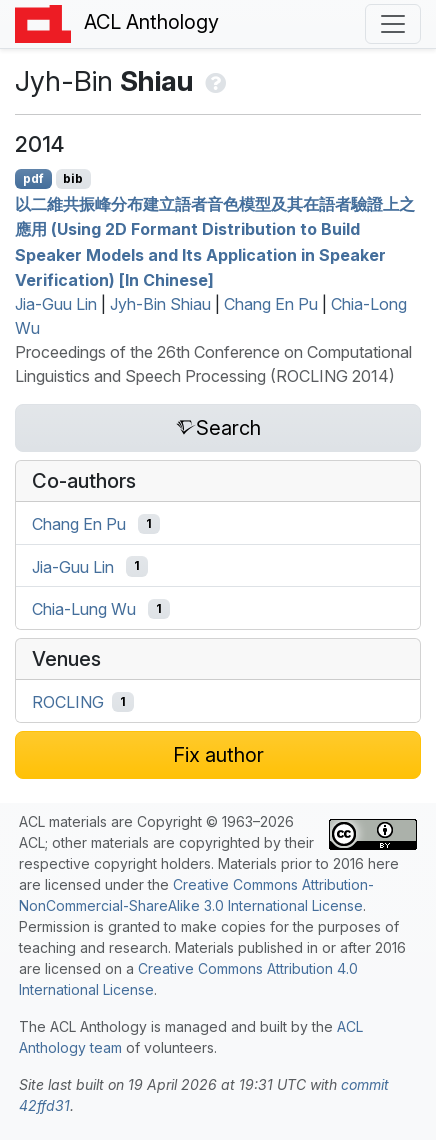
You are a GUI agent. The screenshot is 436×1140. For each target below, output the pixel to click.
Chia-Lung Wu (84, 609)
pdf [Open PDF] (33, 178)
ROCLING (68, 702)
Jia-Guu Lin (56, 304)
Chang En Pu (271, 304)
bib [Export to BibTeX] (73, 178)
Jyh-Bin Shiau (160, 304)
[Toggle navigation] (393, 24)
